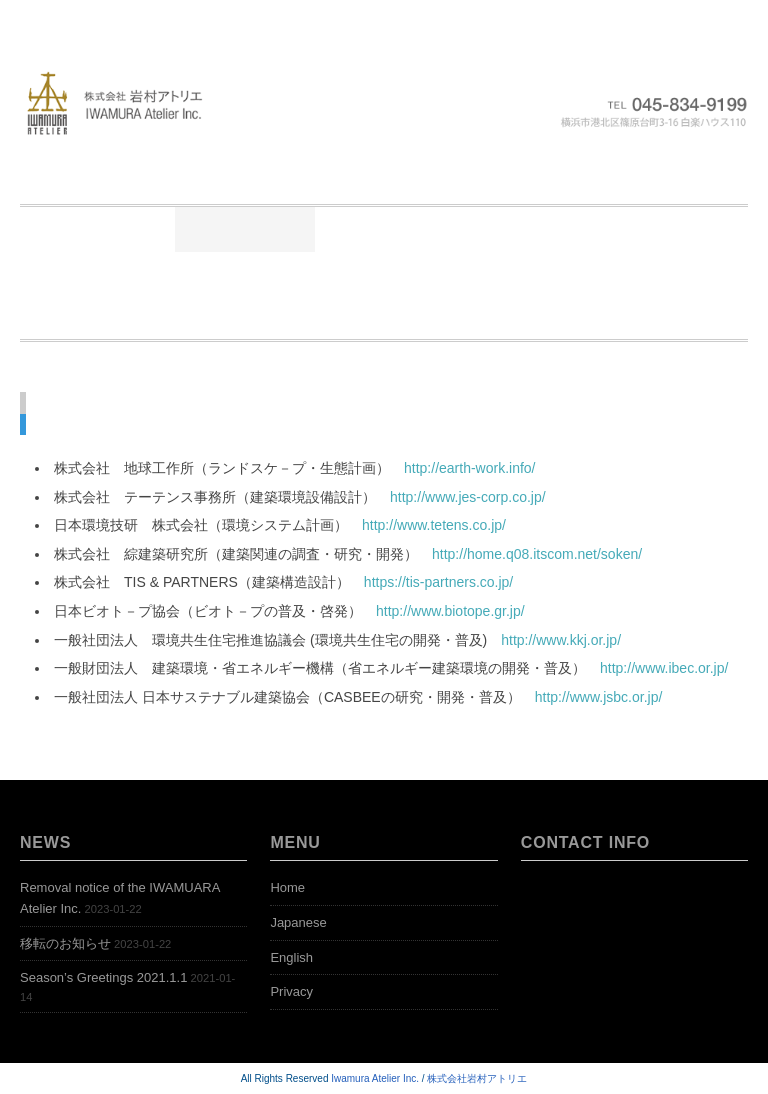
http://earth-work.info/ (470, 468)
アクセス (157, 273)
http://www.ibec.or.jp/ (664, 668)
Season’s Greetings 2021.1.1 (103, 977)
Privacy (291, 991)
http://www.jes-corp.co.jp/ (468, 497)
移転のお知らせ (65, 943)
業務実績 (509, 228)
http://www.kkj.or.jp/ (561, 640)
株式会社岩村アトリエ (477, 1078)
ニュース (381, 228)
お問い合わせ (300, 273)
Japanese (298, 922)
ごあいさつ (245, 228)
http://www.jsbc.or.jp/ (599, 697)
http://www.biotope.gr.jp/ (450, 611)
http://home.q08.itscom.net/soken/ (537, 554)
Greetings (446, 273)
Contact (641, 317)
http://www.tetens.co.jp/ (434, 525)
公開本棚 (637, 228)
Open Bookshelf (377, 317)
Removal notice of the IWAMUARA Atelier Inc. (120, 898)
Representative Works (177, 317)
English (291, 957)
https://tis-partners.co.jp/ (438, 582)
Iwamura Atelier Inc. (375, 1078)
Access (524, 317)
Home (120, 228)
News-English (595, 273)
